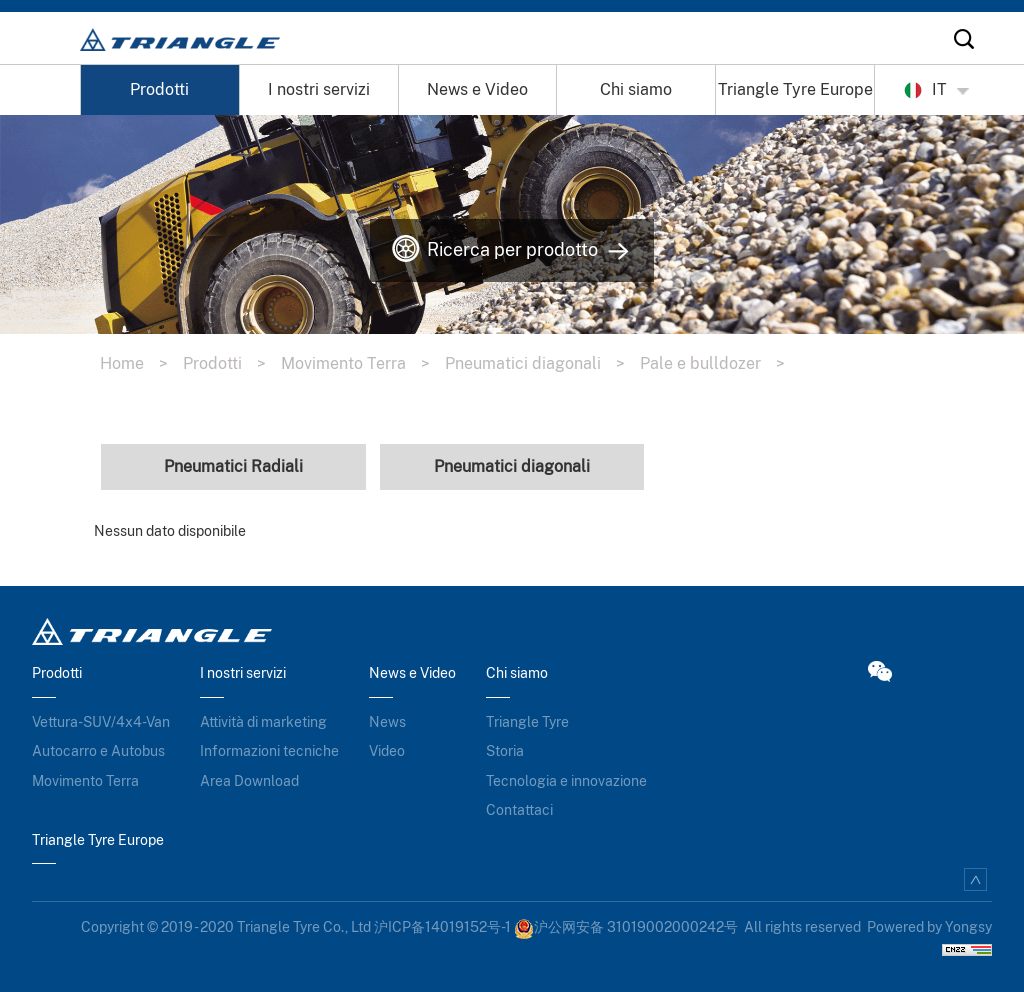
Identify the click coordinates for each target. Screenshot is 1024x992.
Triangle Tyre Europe (795, 89)
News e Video (477, 89)
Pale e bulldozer (720, 363)
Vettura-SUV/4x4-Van (101, 722)
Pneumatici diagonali (542, 363)
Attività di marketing (263, 722)
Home (141, 363)
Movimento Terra (363, 363)
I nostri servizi (319, 89)
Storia (505, 751)
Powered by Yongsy (929, 927)
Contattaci (519, 810)
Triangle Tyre (527, 722)
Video (387, 751)
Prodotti (159, 89)
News (387, 722)
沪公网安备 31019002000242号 (626, 927)
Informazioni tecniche (269, 751)
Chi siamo (636, 89)
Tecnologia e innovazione (566, 781)
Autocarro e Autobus (98, 751)
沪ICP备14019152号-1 (442, 927)
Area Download (249, 781)
